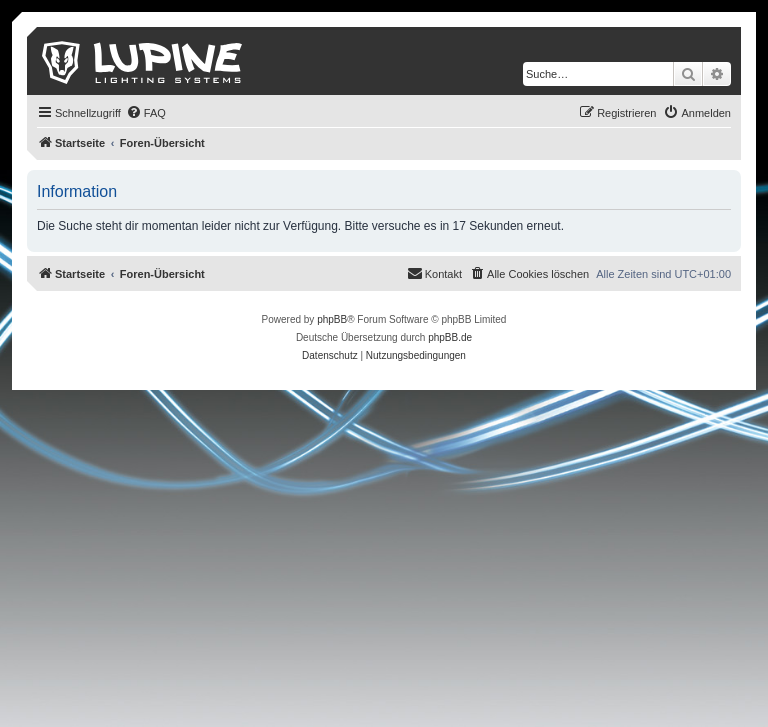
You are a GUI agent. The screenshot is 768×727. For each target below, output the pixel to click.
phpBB (332, 319)
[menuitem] (146, 113)
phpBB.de (450, 337)
